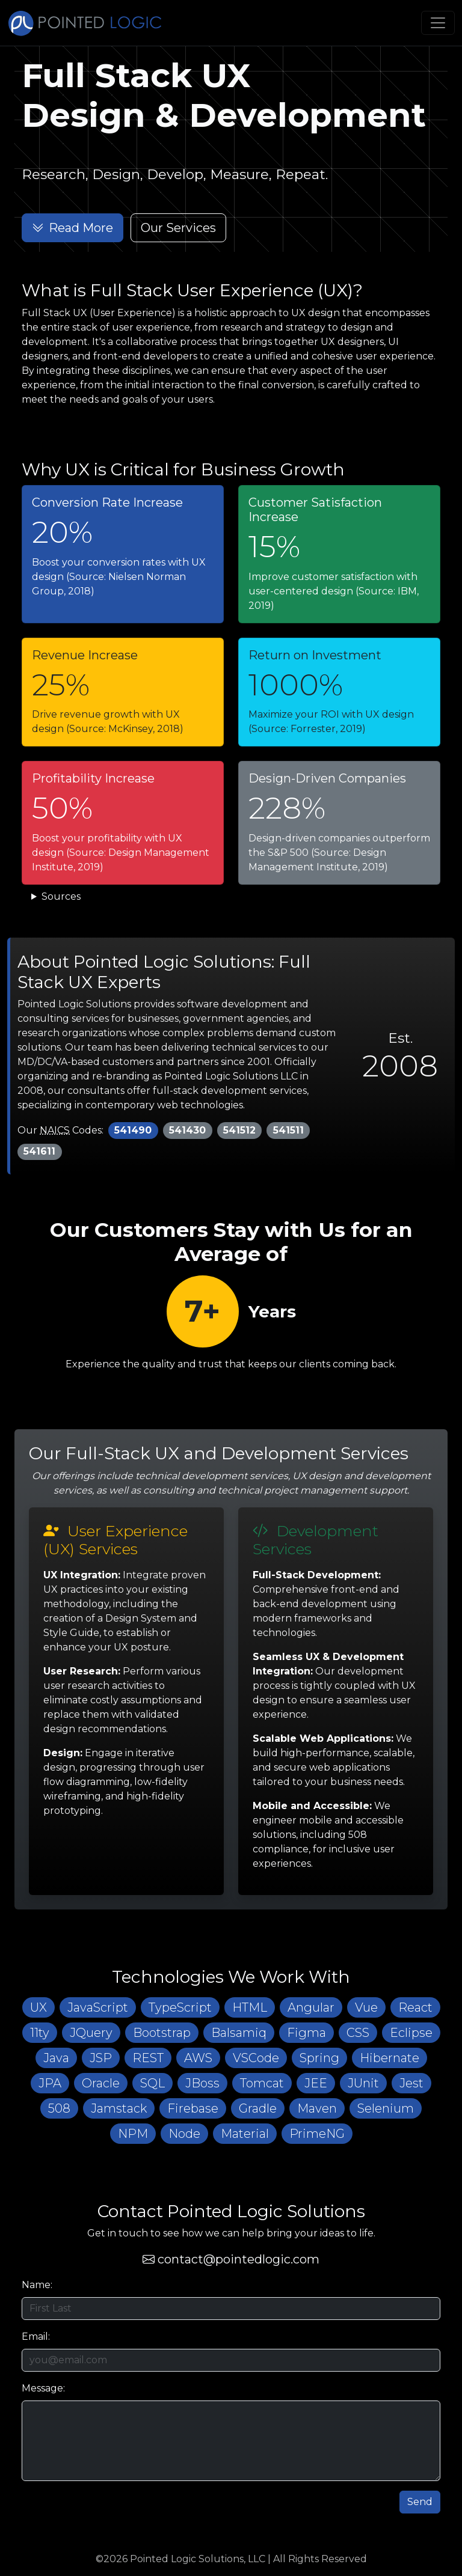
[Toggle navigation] (438, 23)
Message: (43, 2393)
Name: (37, 2289)
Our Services (178, 228)
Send (420, 2506)
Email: (36, 2341)
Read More (72, 228)
